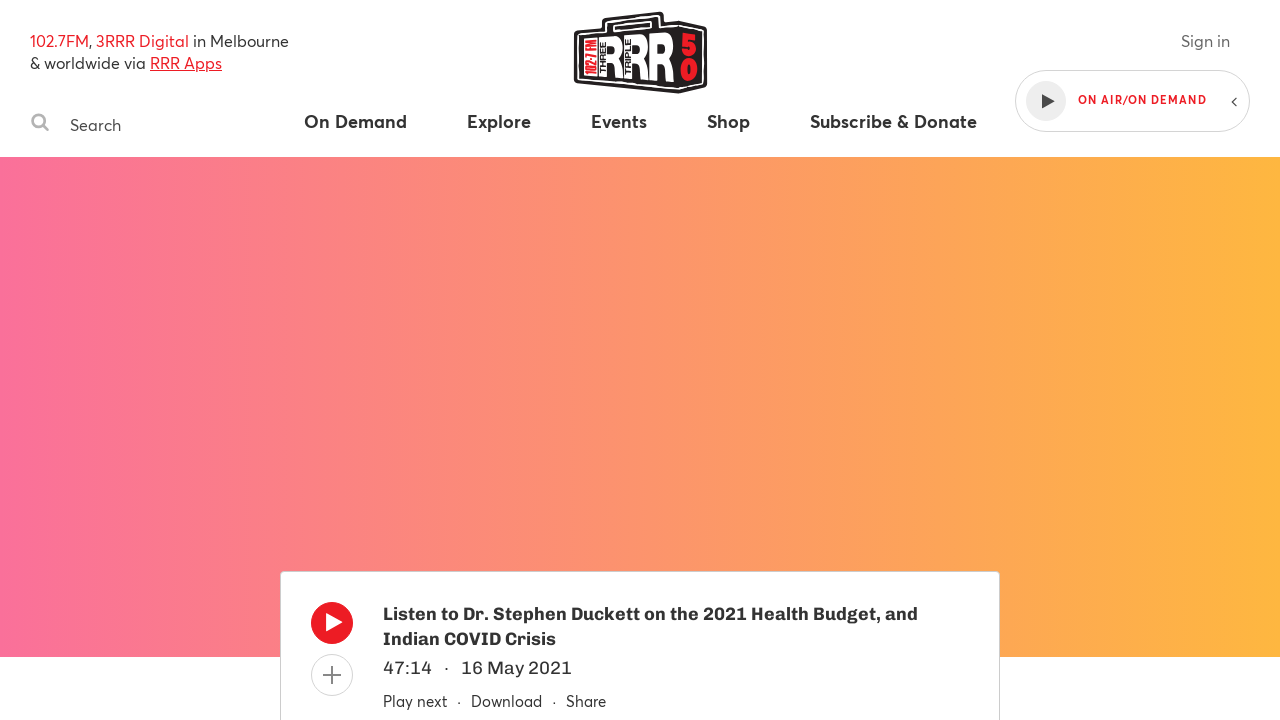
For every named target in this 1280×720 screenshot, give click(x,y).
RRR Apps (186, 62)
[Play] (332, 628)
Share (586, 701)
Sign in (1205, 40)
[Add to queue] (332, 675)
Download (506, 701)
